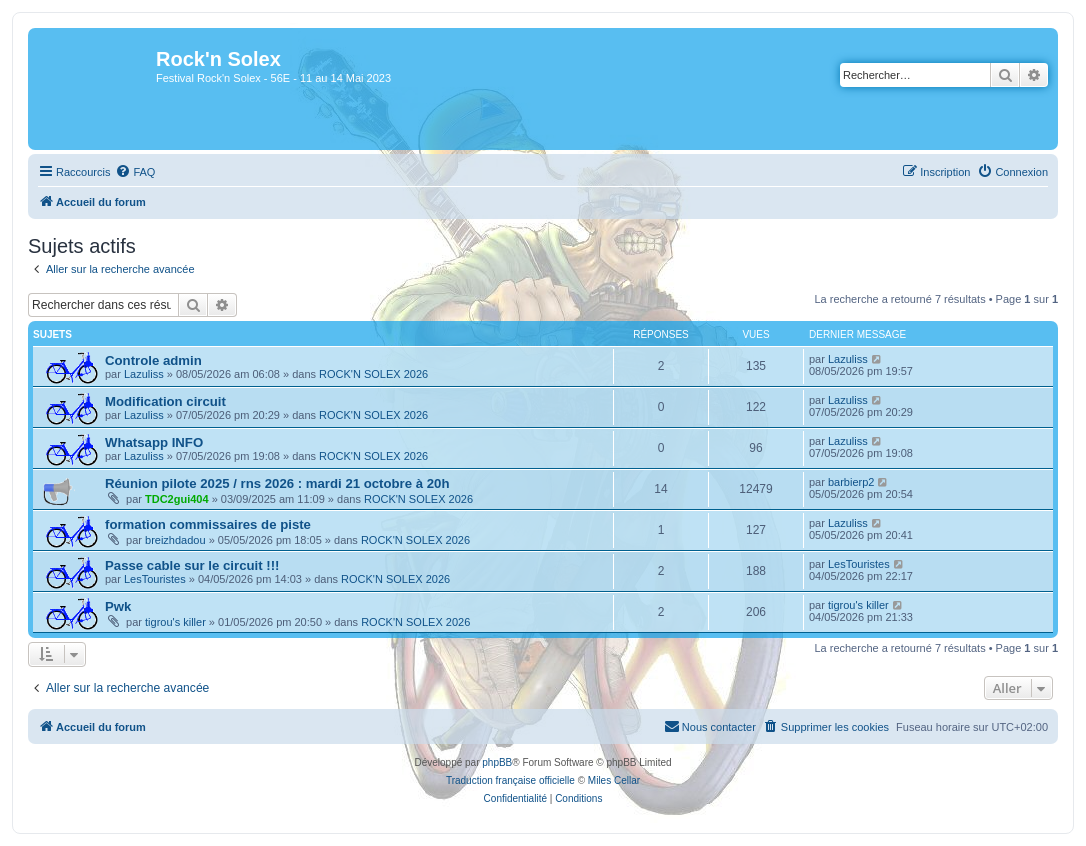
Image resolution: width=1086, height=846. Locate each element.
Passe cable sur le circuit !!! (192, 565)
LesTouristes (155, 579)
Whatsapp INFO (154, 442)
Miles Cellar (614, 780)
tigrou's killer (175, 622)
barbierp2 (851, 482)
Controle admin (153, 360)
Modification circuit (165, 401)
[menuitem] (135, 172)
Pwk (118, 606)
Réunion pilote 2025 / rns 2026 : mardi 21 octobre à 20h (277, 483)
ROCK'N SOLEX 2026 (373, 374)
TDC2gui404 (177, 499)
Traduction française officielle (510, 780)
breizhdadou (175, 540)
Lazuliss (144, 374)
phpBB (497, 762)
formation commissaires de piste (208, 524)
